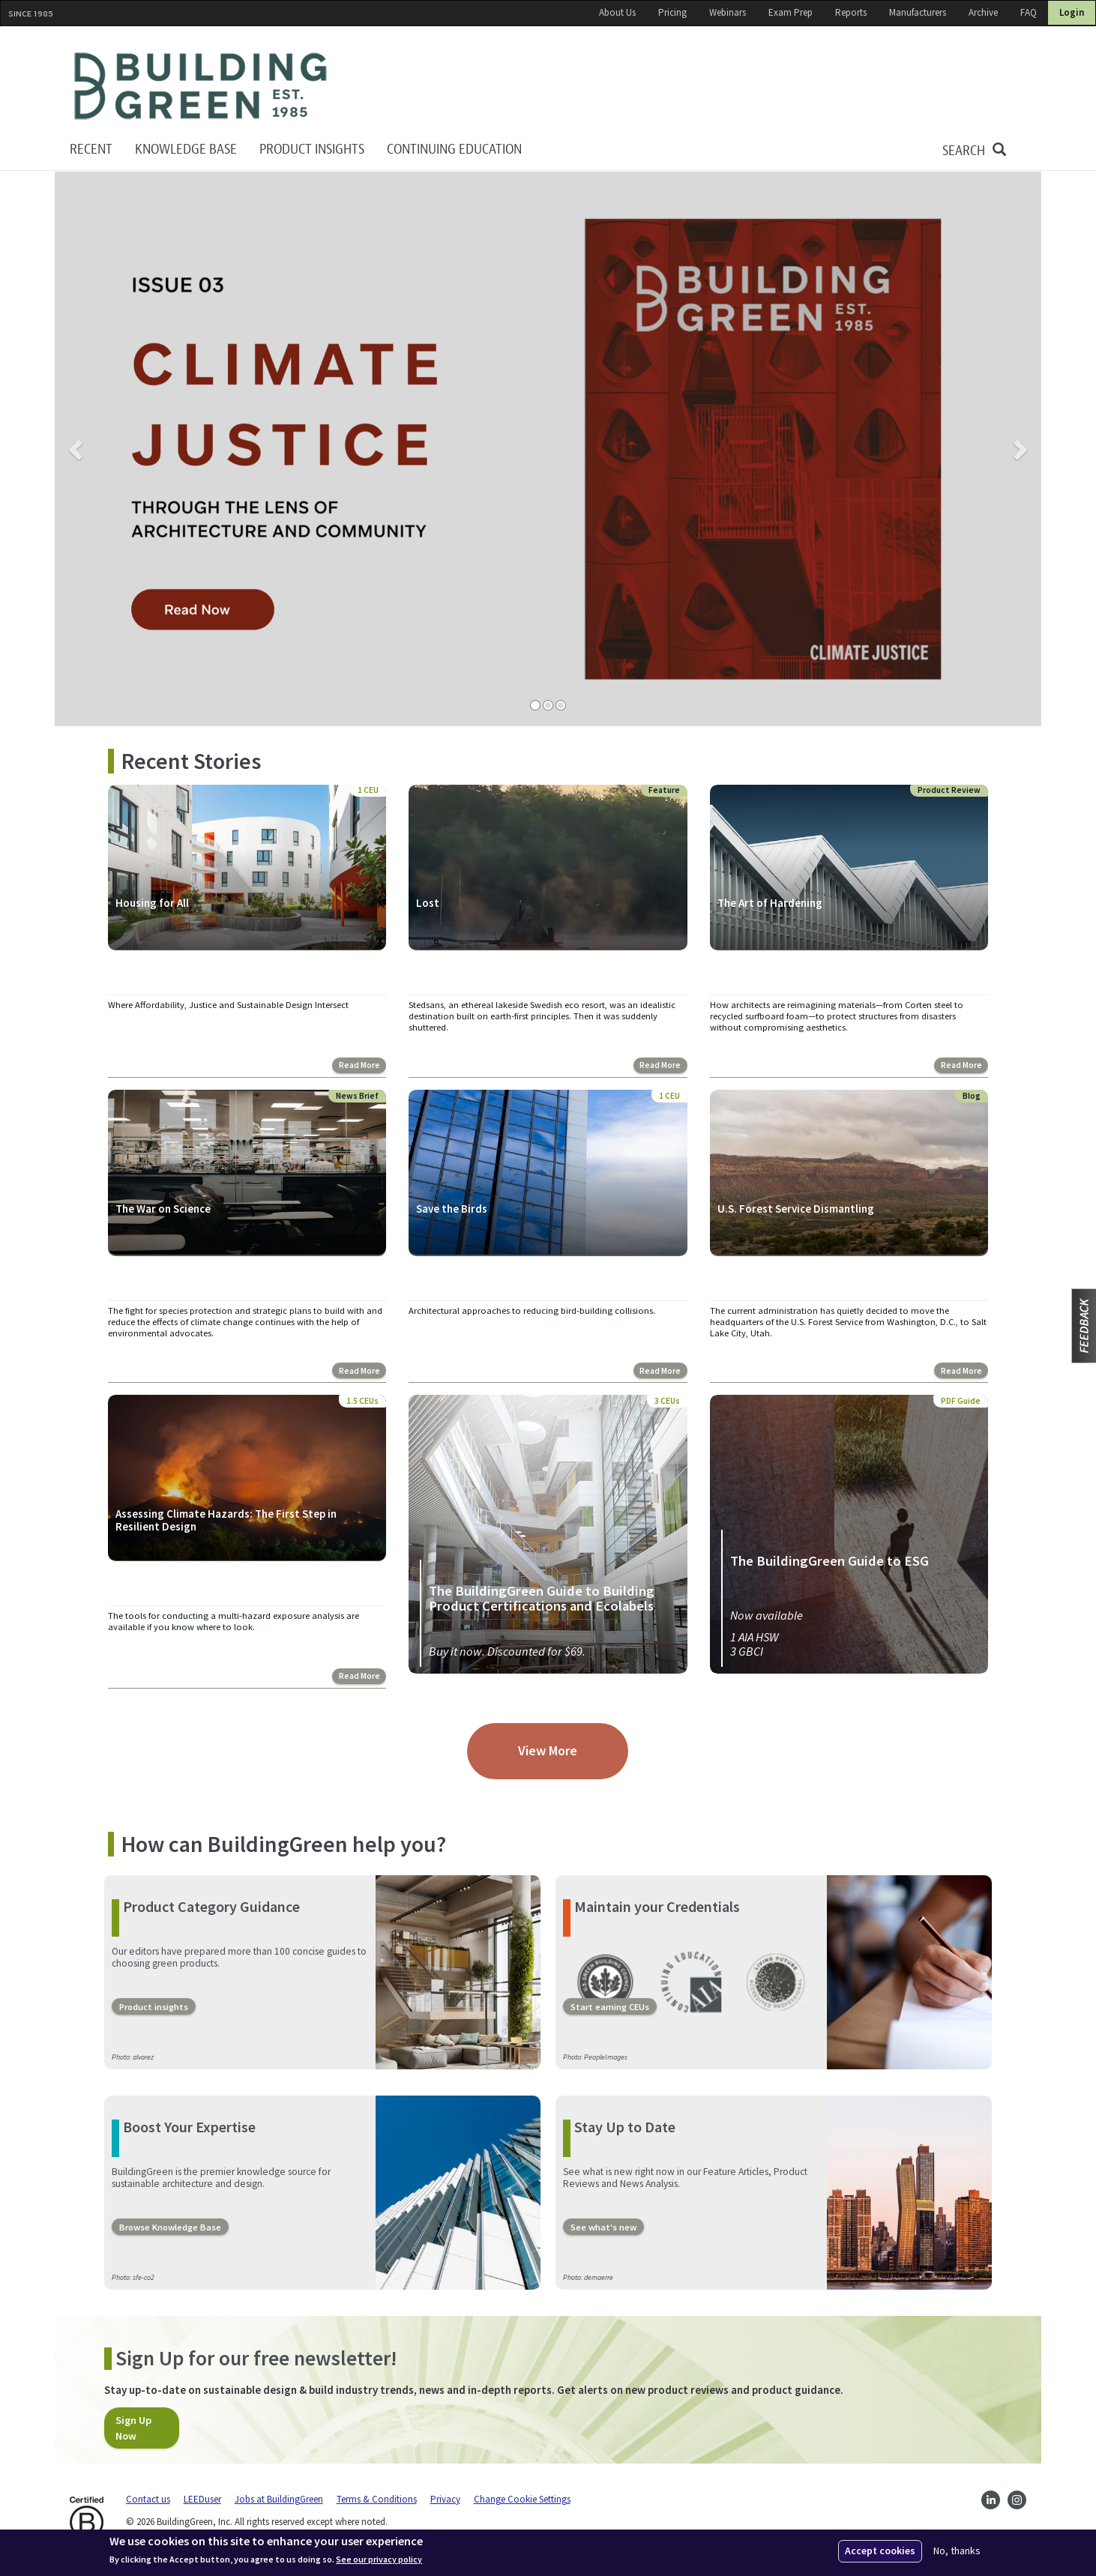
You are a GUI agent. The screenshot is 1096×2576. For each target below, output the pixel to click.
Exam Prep (790, 12)
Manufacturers (917, 12)
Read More (359, 1065)
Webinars (727, 12)
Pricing (672, 12)
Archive (983, 12)
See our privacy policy (379, 2560)
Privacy (445, 2498)
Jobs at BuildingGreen (279, 2498)
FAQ (1028, 12)
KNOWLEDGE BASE (186, 149)
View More (547, 1750)
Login (1071, 12)
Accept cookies (880, 2551)
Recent (91, 149)
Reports (851, 12)
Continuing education (454, 149)
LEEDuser (202, 2498)
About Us (617, 12)
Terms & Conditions (377, 2498)
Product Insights (311, 149)
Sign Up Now (133, 2428)
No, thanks (957, 2551)
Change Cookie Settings (522, 2498)
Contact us (148, 2498)
